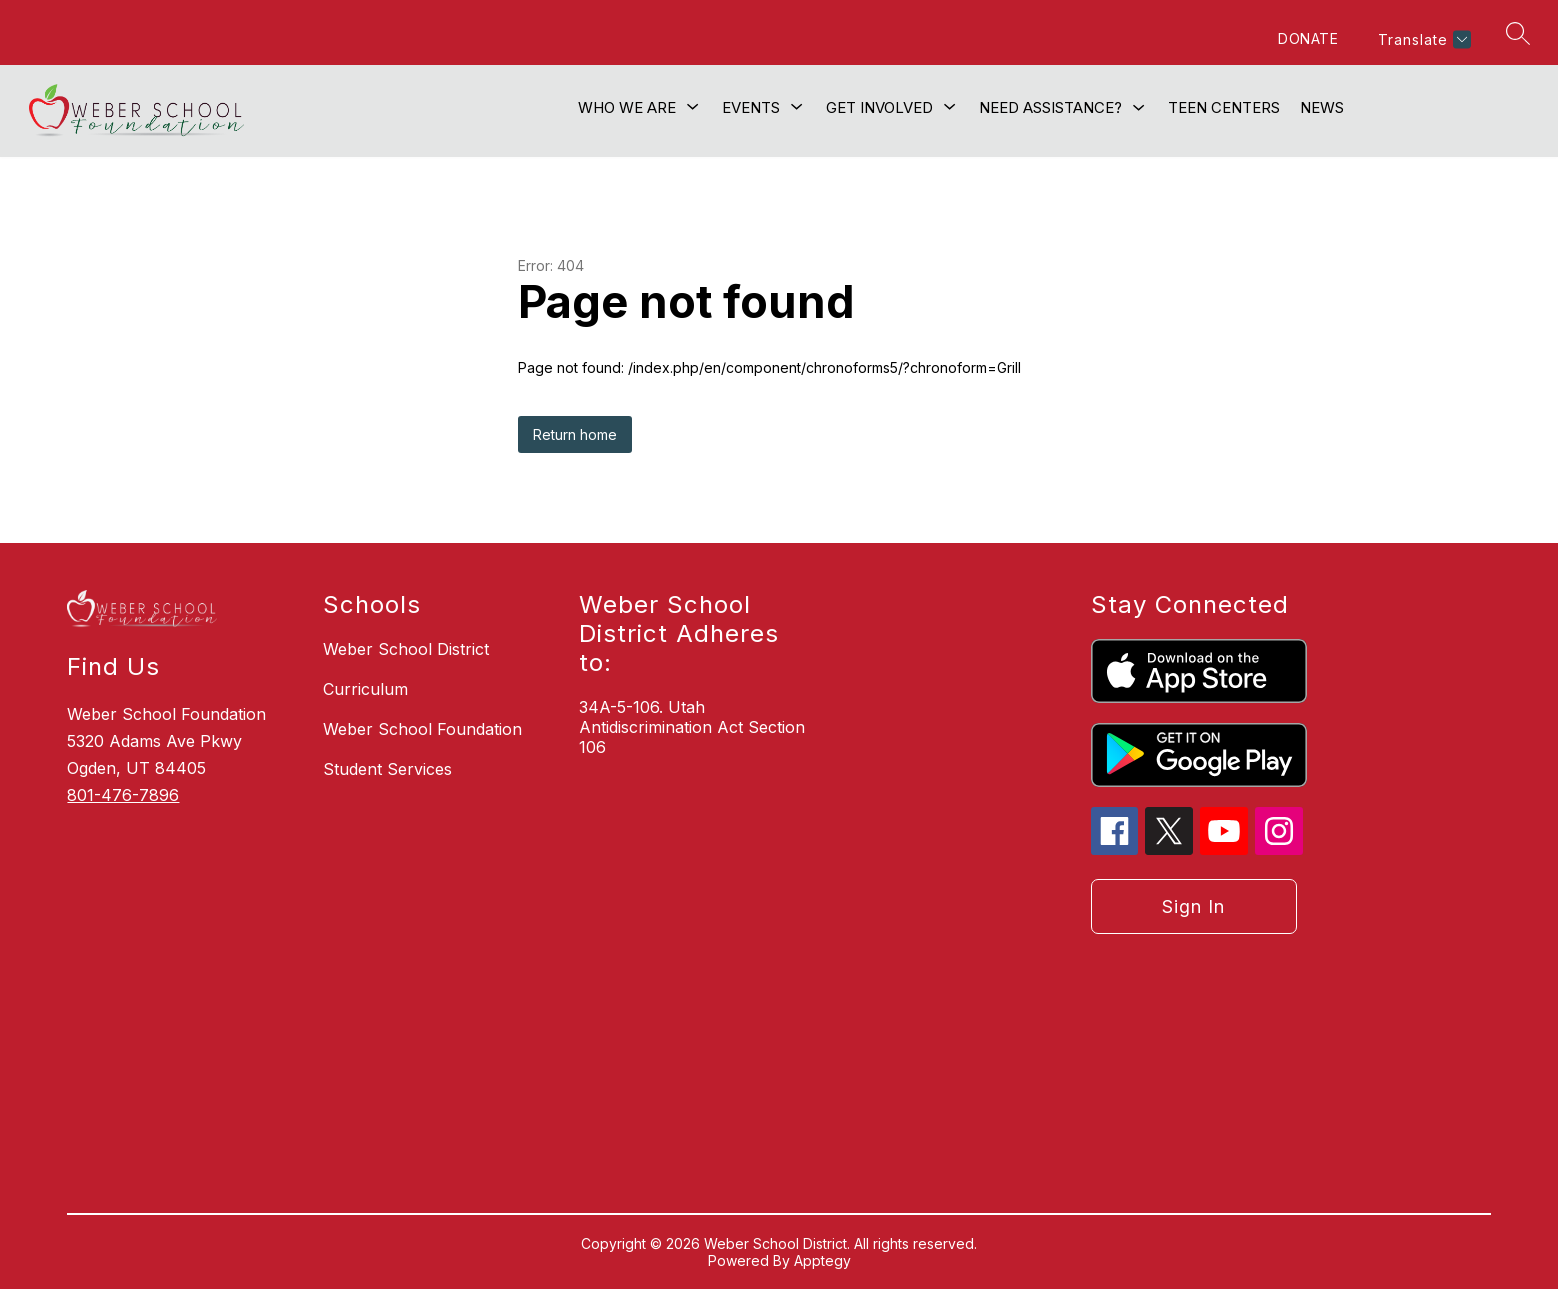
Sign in (1193, 906)
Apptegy (822, 1260)
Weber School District (406, 649)
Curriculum (365, 689)
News (1322, 107)
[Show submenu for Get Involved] (879, 108)
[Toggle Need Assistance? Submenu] (1139, 108)
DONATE (1308, 38)
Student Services (387, 769)
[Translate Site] (1422, 39)
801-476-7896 (123, 795)
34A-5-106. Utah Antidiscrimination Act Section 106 (692, 727)
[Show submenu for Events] (751, 108)
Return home (575, 434)
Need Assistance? (1050, 107)
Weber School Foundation (422, 729)
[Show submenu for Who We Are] (627, 108)
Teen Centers (1224, 107)
